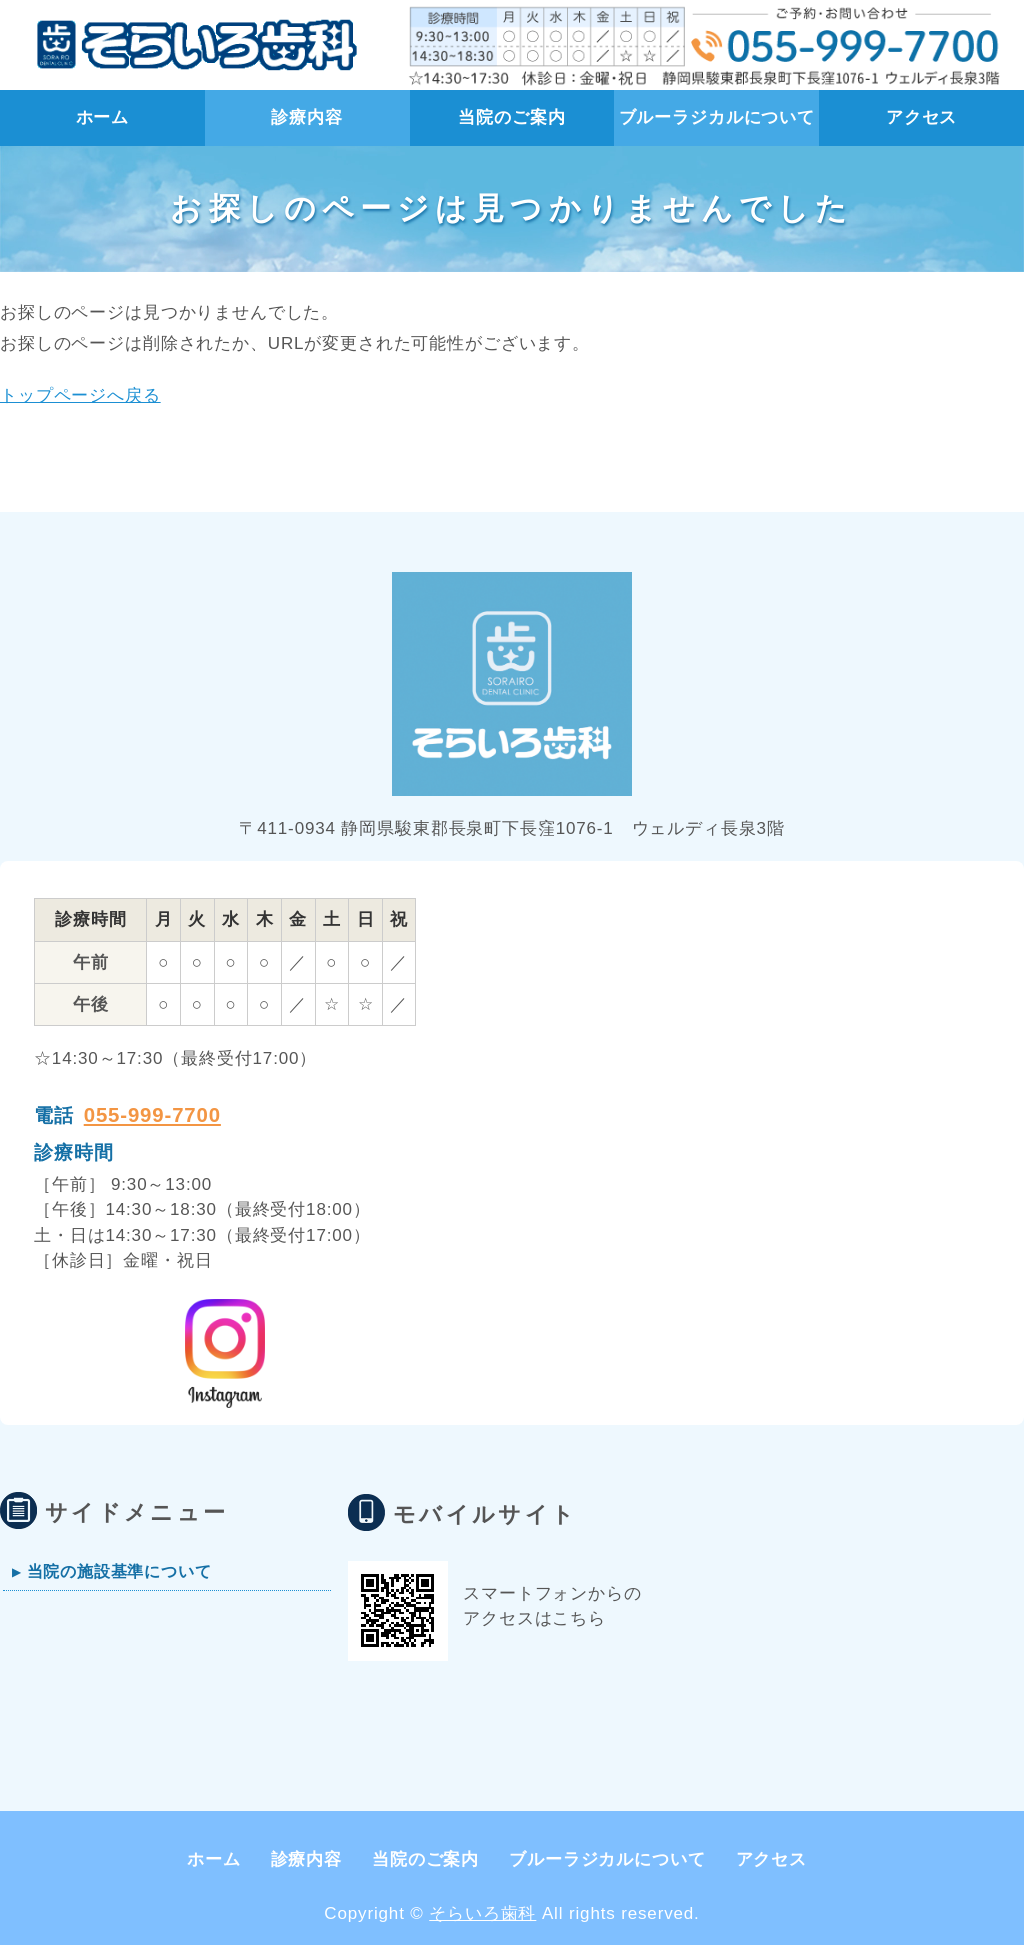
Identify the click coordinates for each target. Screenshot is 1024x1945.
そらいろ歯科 (482, 1913)
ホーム (103, 117)
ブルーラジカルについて (717, 117)
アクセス (921, 117)
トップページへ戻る (80, 395)
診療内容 (306, 117)
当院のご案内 (511, 117)
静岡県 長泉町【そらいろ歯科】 (192, 45)
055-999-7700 (152, 1115)
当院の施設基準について (119, 1571)
